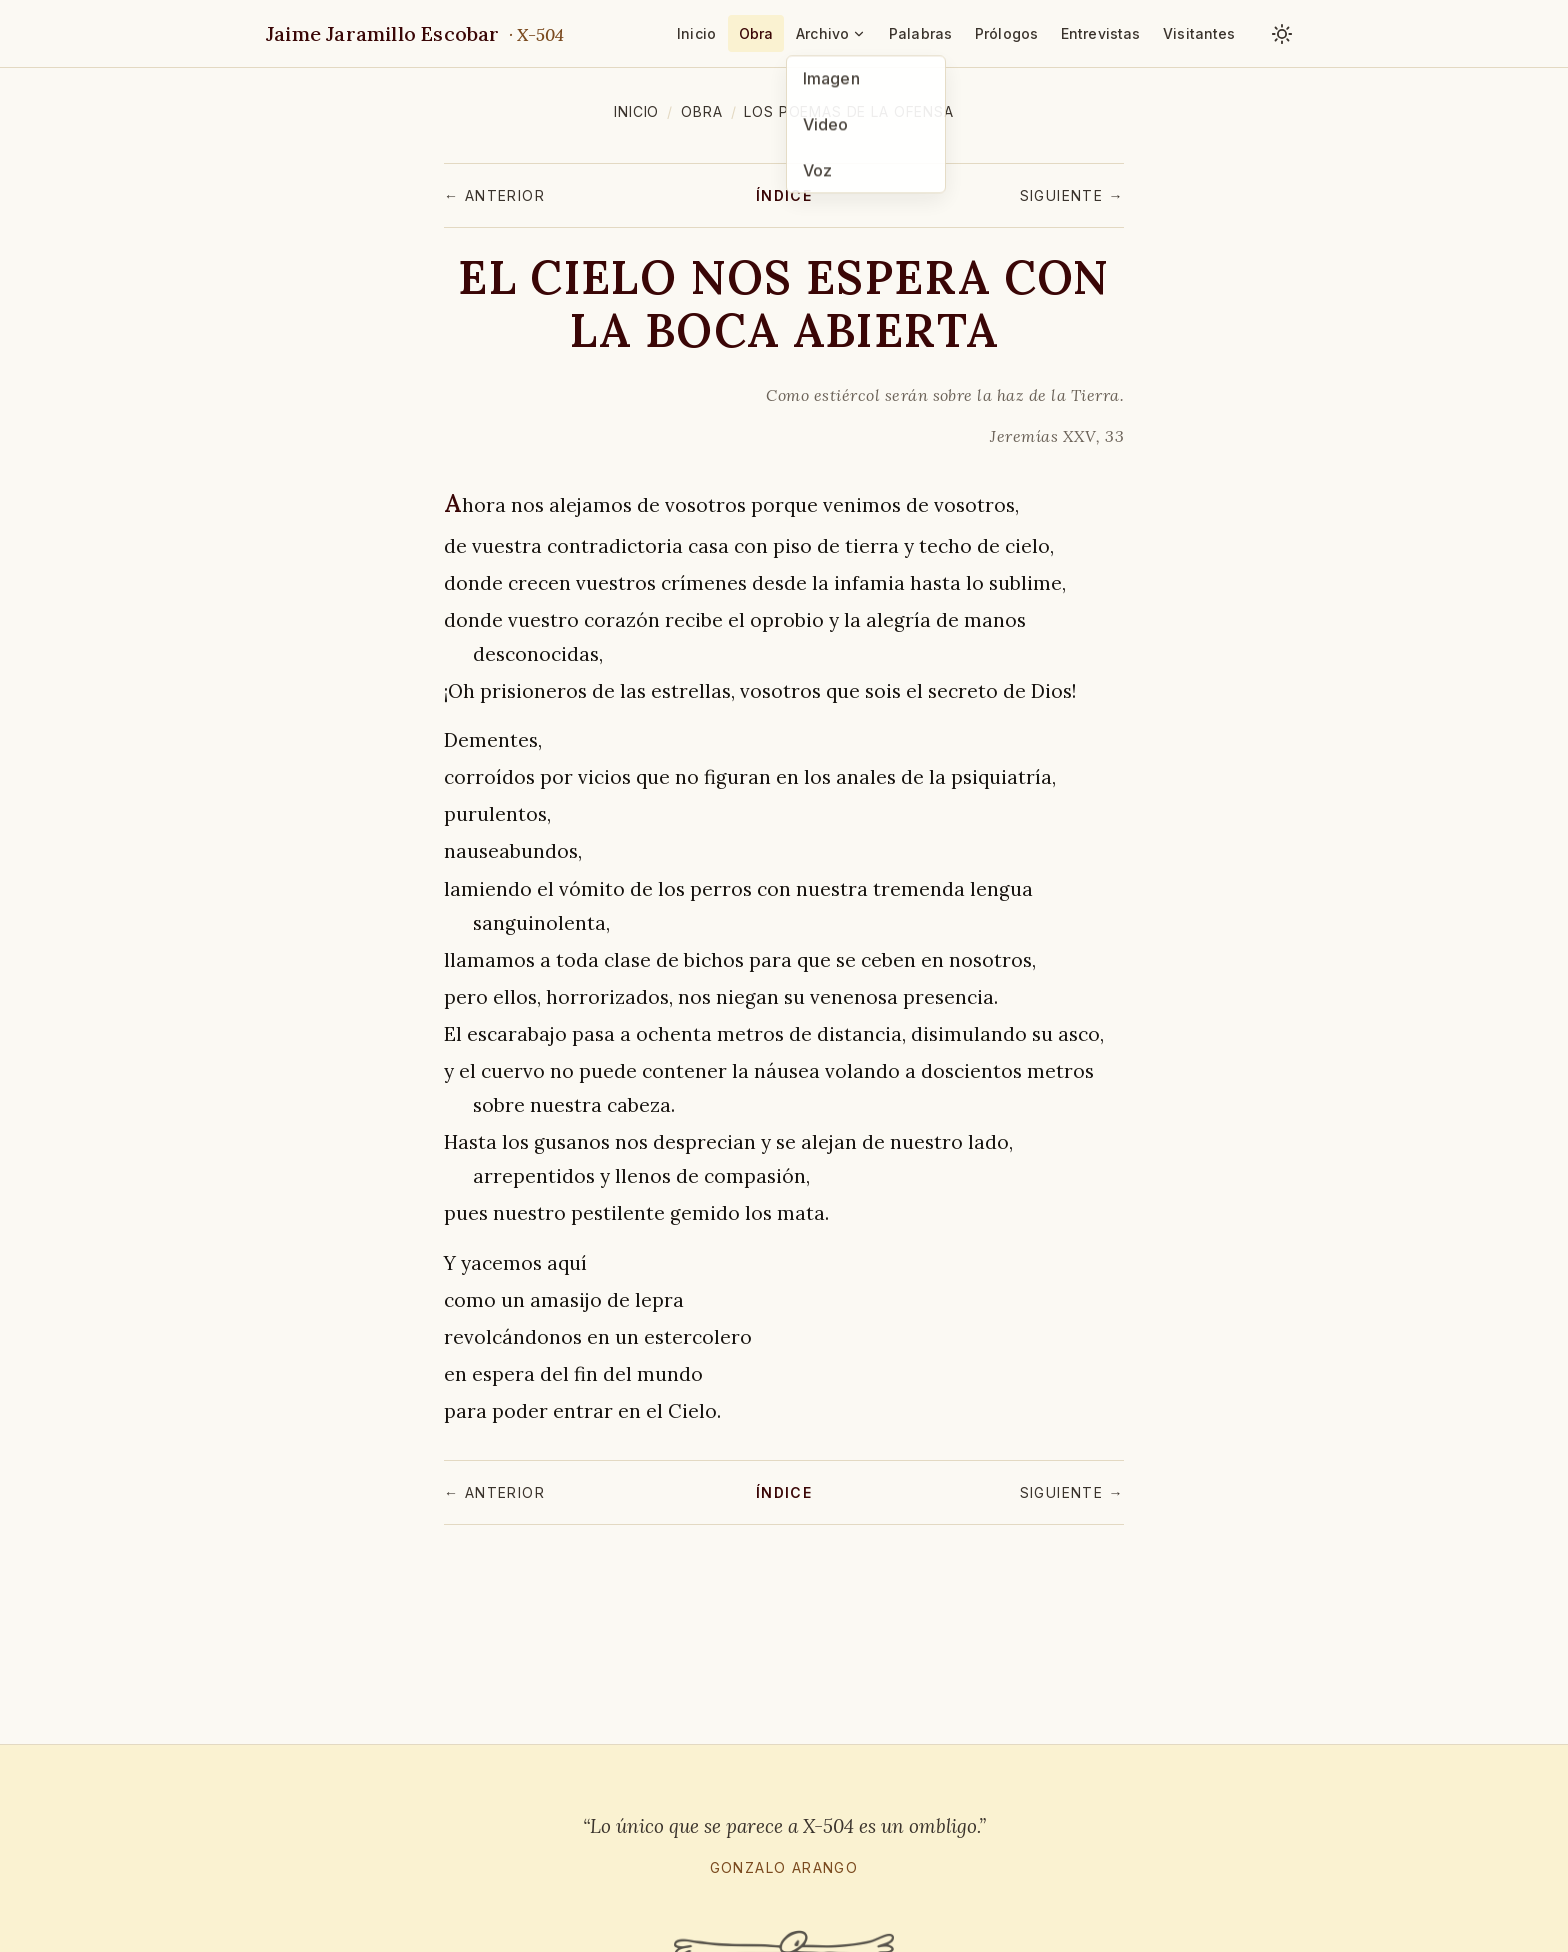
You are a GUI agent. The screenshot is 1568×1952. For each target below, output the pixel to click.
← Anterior (494, 195)
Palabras (920, 33)
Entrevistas (1101, 33)
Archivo (831, 33)
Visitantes (1199, 33)
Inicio (696, 33)
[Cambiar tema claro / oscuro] (1282, 34)
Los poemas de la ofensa (848, 111)
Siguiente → (1072, 195)
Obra (756, 33)
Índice (784, 195)
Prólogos (1006, 33)
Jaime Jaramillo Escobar (415, 33)
